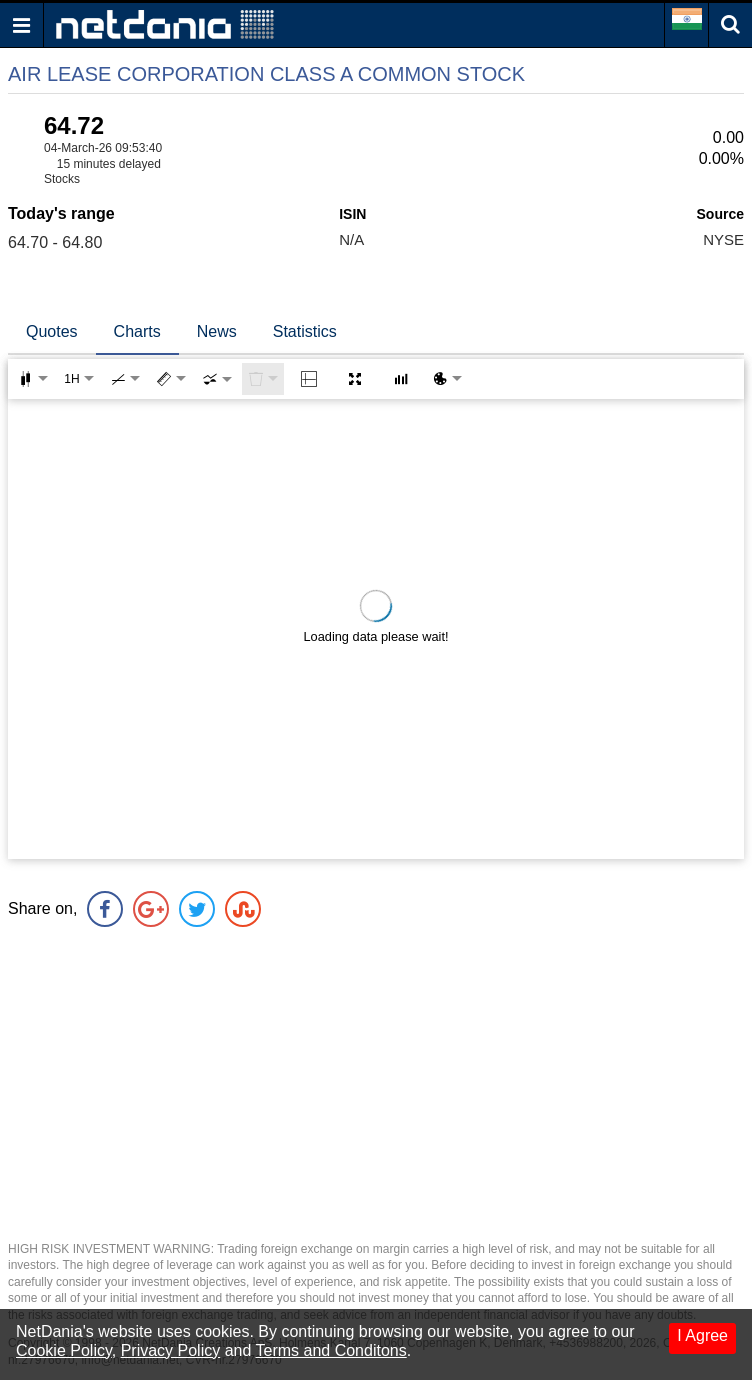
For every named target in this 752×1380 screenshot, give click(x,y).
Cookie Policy (64, 1350)
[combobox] (217, 379)
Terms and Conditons (331, 1350)
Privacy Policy (171, 1350)
